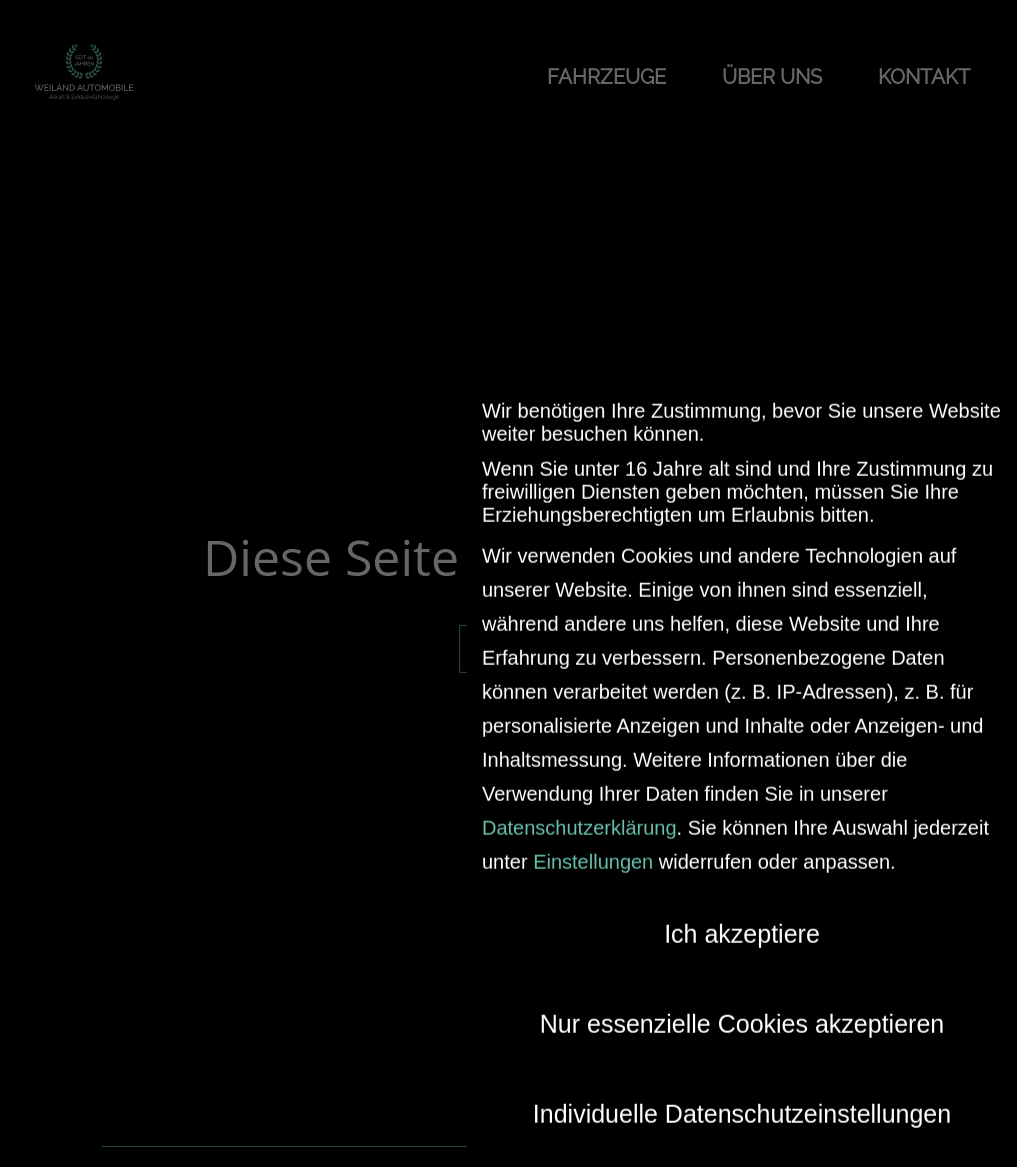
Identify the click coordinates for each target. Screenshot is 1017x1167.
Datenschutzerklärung (579, 815)
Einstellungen (593, 849)
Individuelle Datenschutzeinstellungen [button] (742, 1101)
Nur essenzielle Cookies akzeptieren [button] (742, 1011)
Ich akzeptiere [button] (742, 921)
